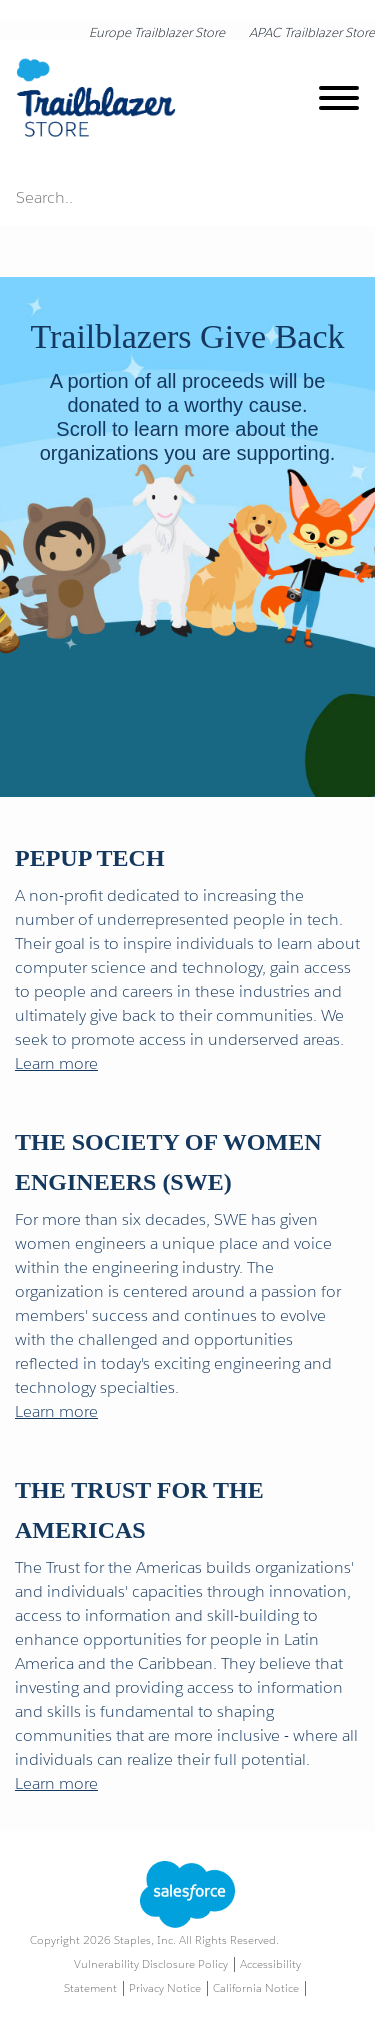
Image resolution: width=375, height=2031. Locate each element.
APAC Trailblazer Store (312, 32)
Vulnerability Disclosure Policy (151, 1964)
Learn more (56, 1063)
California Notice (256, 1988)
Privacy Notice (165, 1988)
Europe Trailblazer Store (157, 32)
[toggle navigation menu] (339, 101)
